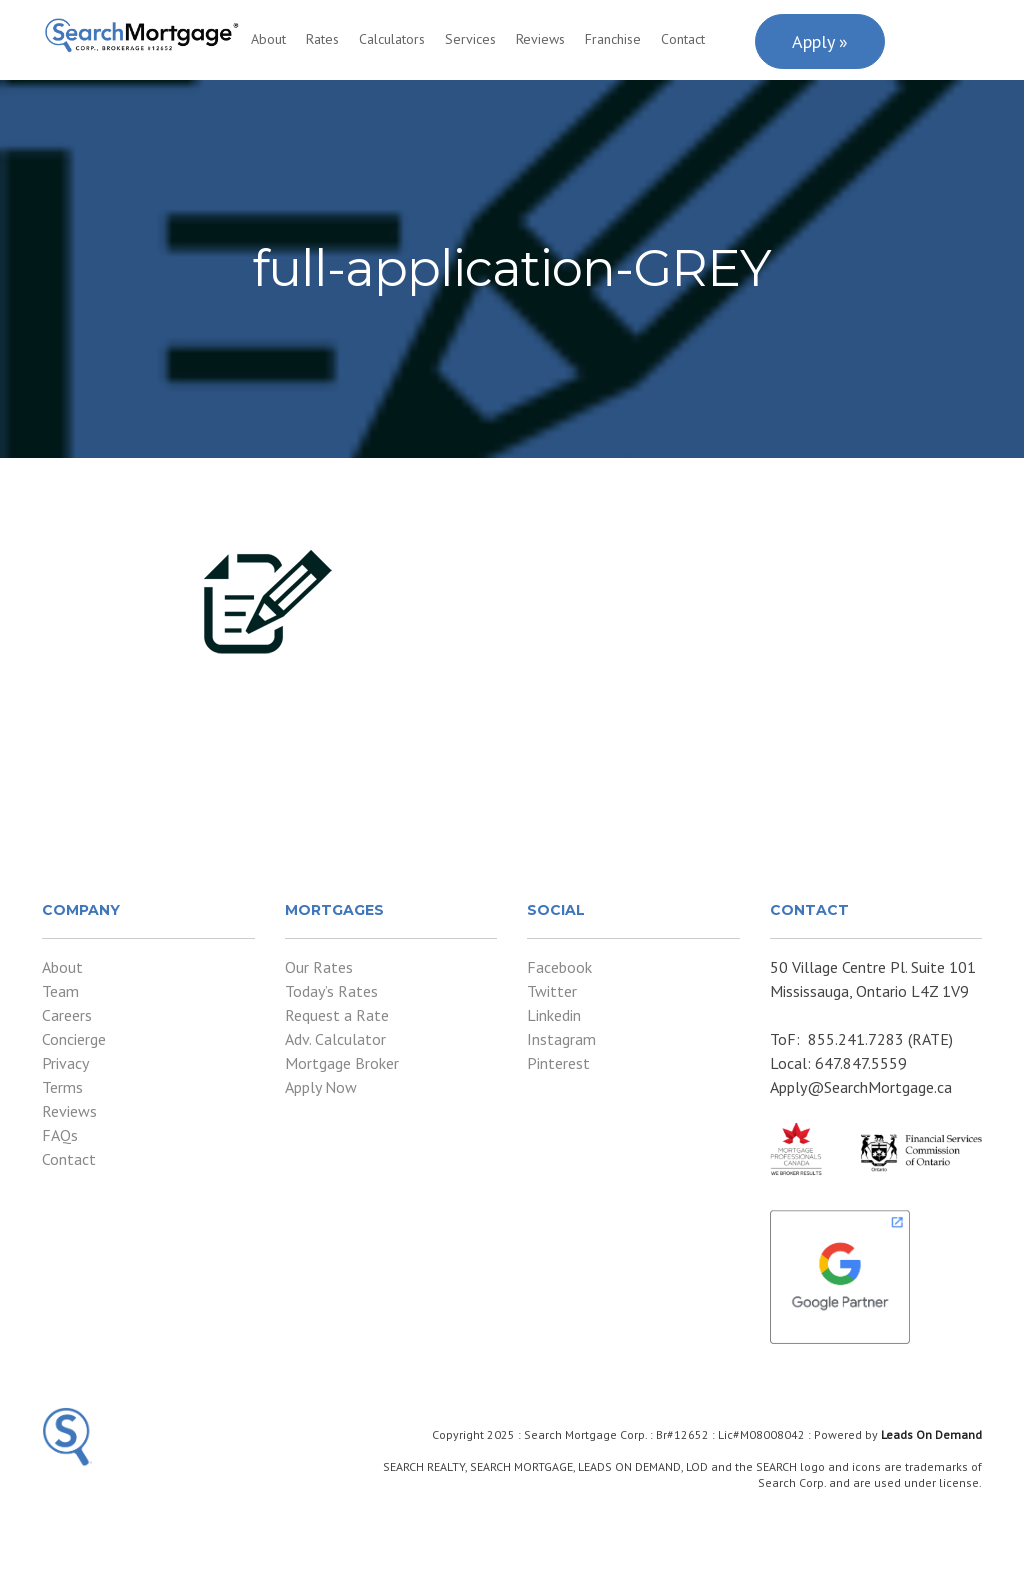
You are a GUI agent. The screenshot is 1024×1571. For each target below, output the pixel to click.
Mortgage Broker (342, 1063)
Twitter (552, 991)
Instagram (561, 1039)
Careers (67, 1015)
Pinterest (558, 1063)
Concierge (74, 1039)
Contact (683, 39)
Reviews (540, 39)
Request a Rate (337, 1015)
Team (60, 991)
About (268, 39)
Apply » (820, 41)
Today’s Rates (331, 991)
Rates (322, 39)
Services (470, 39)
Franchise (613, 39)
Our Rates (319, 967)
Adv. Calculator (335, 1039)
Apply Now (321, 1087)
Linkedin (554, 1015)
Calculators (392, 39)
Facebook (559, 967)
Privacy (65, 1063)
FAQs (60, 1135)
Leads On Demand (931, 1434)
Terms (62, 1087)
